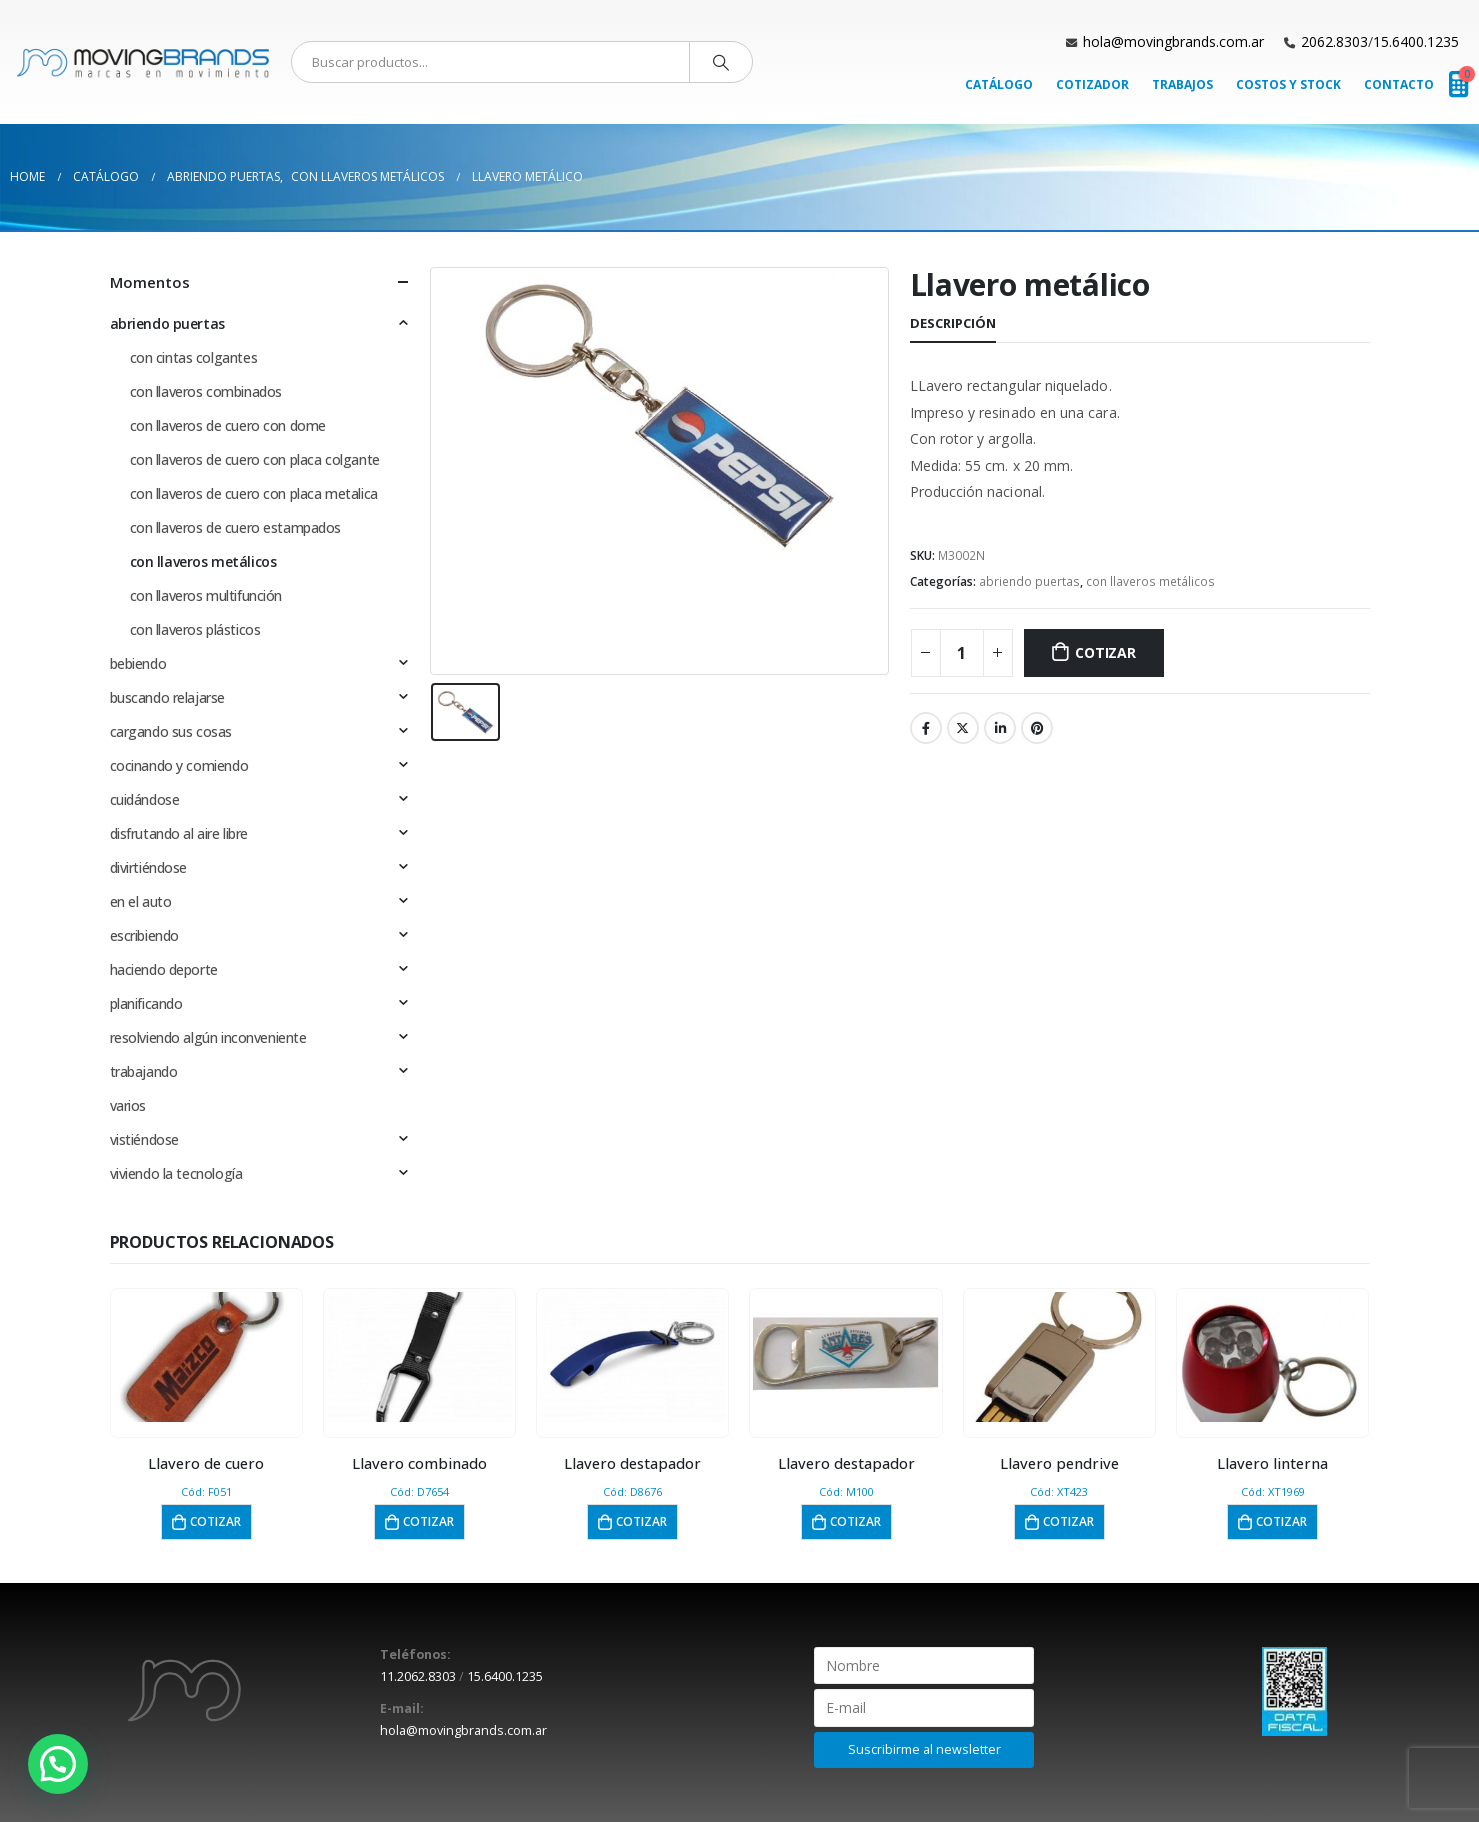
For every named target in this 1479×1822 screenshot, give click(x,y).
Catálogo (999, 84)
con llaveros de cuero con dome (228, 425)
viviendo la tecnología (176, 1173)
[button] (58, 1764)
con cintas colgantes (194, 357)
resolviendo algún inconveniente (208, 1037)
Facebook (926, 728)
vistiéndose (144, 1139)
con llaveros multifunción (206, 595)
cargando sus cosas (171, 731)
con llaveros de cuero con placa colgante (255, 459)
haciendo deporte (164, 969)
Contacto (1399, 84)
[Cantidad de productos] (962, 653)
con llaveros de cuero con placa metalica (254, 493)
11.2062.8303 (418, 1676)
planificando (146, 1003)
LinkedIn (1000, 728)
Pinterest (1037, 728)
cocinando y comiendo (179, 765)
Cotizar (1105, 652)
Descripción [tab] (953, 323)
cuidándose (145, 799)
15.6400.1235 (1416, 41)
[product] (206, 1357)
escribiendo (144, 935)
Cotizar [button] (215, 1521)
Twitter (963, 728)
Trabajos (1182, 84)
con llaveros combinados (206, 391)
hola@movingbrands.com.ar (1173, 41)
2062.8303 (1334, 41)
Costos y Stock (1288, 84)
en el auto (141, 901)
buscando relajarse (167, 697)
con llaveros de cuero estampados (236, 527)
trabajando (144, 1071)
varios (128, 1105)
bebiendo (138, 663)
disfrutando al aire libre (179, 833)
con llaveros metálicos (1150, 581)
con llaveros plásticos (195, 629)
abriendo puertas (1029, 581)
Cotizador (1092, 84)
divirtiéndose (149, 867)
